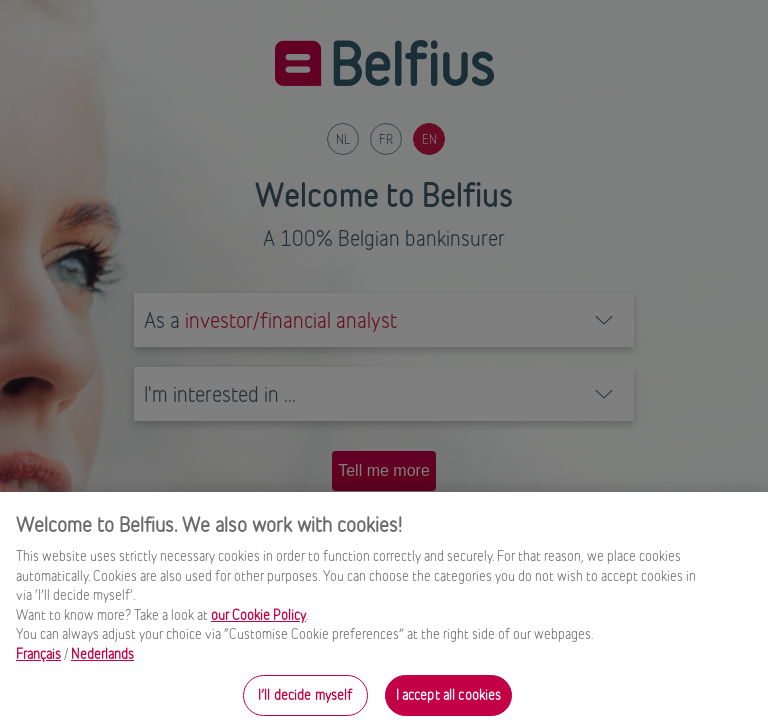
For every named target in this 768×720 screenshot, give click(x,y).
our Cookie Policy (258, 620)
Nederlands (102, 659)
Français (38, 659)
